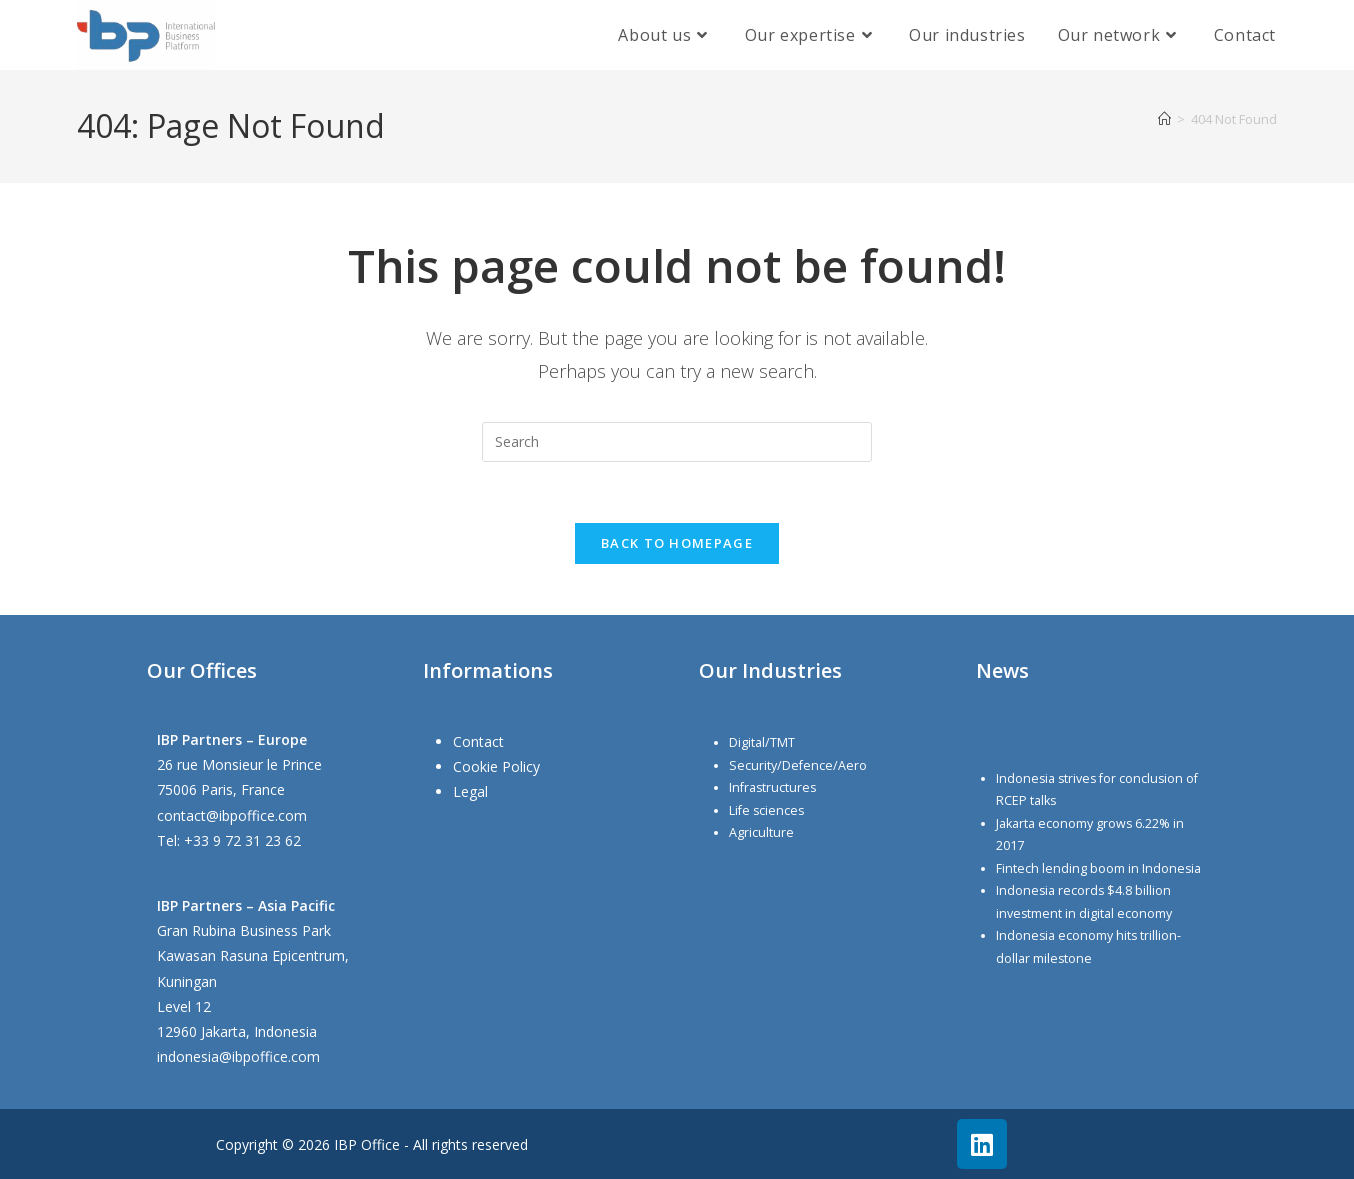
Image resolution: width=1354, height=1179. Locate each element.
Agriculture (761, 832)
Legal (470, 792)
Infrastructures (772, 787)
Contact (478, 741)
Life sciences (766, 810)
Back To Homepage (677, 543)
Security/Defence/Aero (798, 765)
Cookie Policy (496, 766)
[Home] (1164, 119)
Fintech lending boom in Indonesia (1098, 868)
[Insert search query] (677, 442)
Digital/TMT (762, 742)
